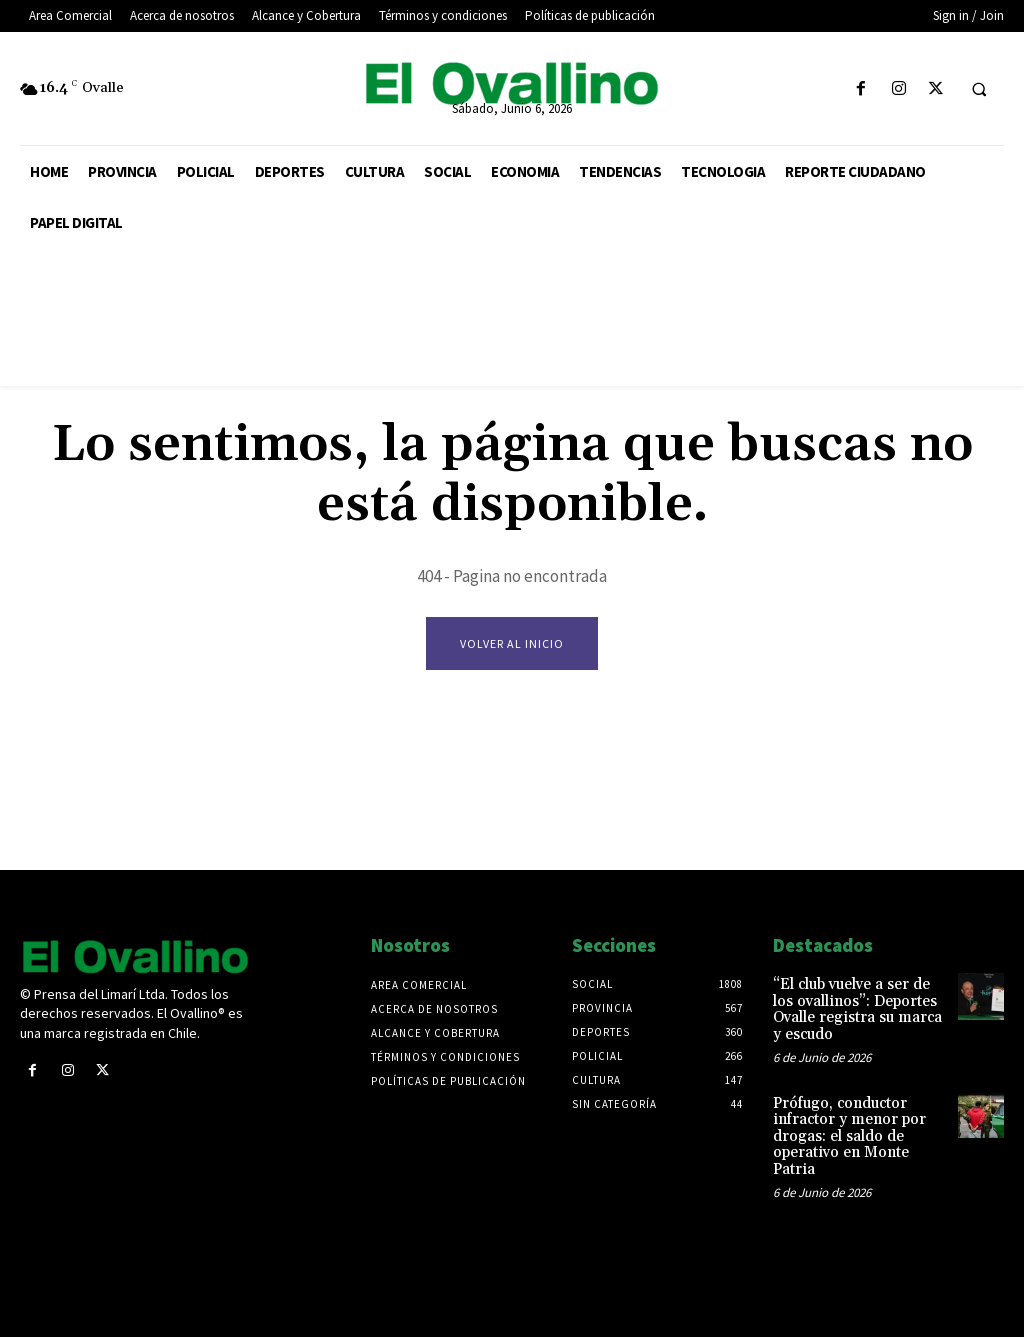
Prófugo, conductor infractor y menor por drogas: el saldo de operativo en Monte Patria (858, 1123)
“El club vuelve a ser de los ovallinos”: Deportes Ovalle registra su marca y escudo (859, 1009)
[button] (979, 90)
